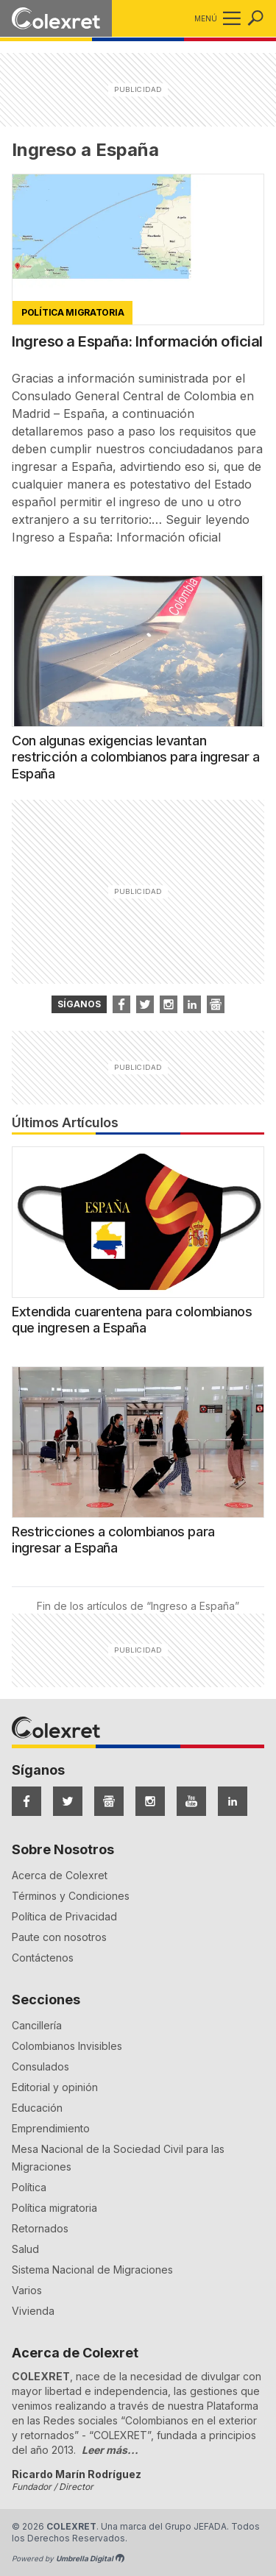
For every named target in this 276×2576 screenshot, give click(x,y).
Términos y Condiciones (71, 1896)
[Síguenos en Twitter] (67, 1801)
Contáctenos (43, 1957)
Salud (25, 2249)
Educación (37, 2107)
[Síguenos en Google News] (109, 1801)
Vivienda (33, 2310)
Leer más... (110, 2450)
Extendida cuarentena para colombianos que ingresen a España (132, 1320)
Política (29, 2187)
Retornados (40, 2228)
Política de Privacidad (64, 1916)
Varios (27, 2290)
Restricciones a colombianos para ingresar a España (113, 1540)
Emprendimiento (51, 2128)
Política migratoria (54, 2207)
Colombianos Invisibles (67, 2046)
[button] (229, 18)
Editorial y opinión (55, 2087)
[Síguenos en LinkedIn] (232, 1801)
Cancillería (37, 2025)
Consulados (40, 2066)
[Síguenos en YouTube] (191, 1801)
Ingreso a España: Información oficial (137, 341)
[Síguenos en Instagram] (150, 1801)
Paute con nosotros (59, 1937)
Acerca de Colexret (59, 1875)
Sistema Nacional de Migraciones (92, 2269)
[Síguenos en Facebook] (26, 1801)
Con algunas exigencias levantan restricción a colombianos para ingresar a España (136, 757)
